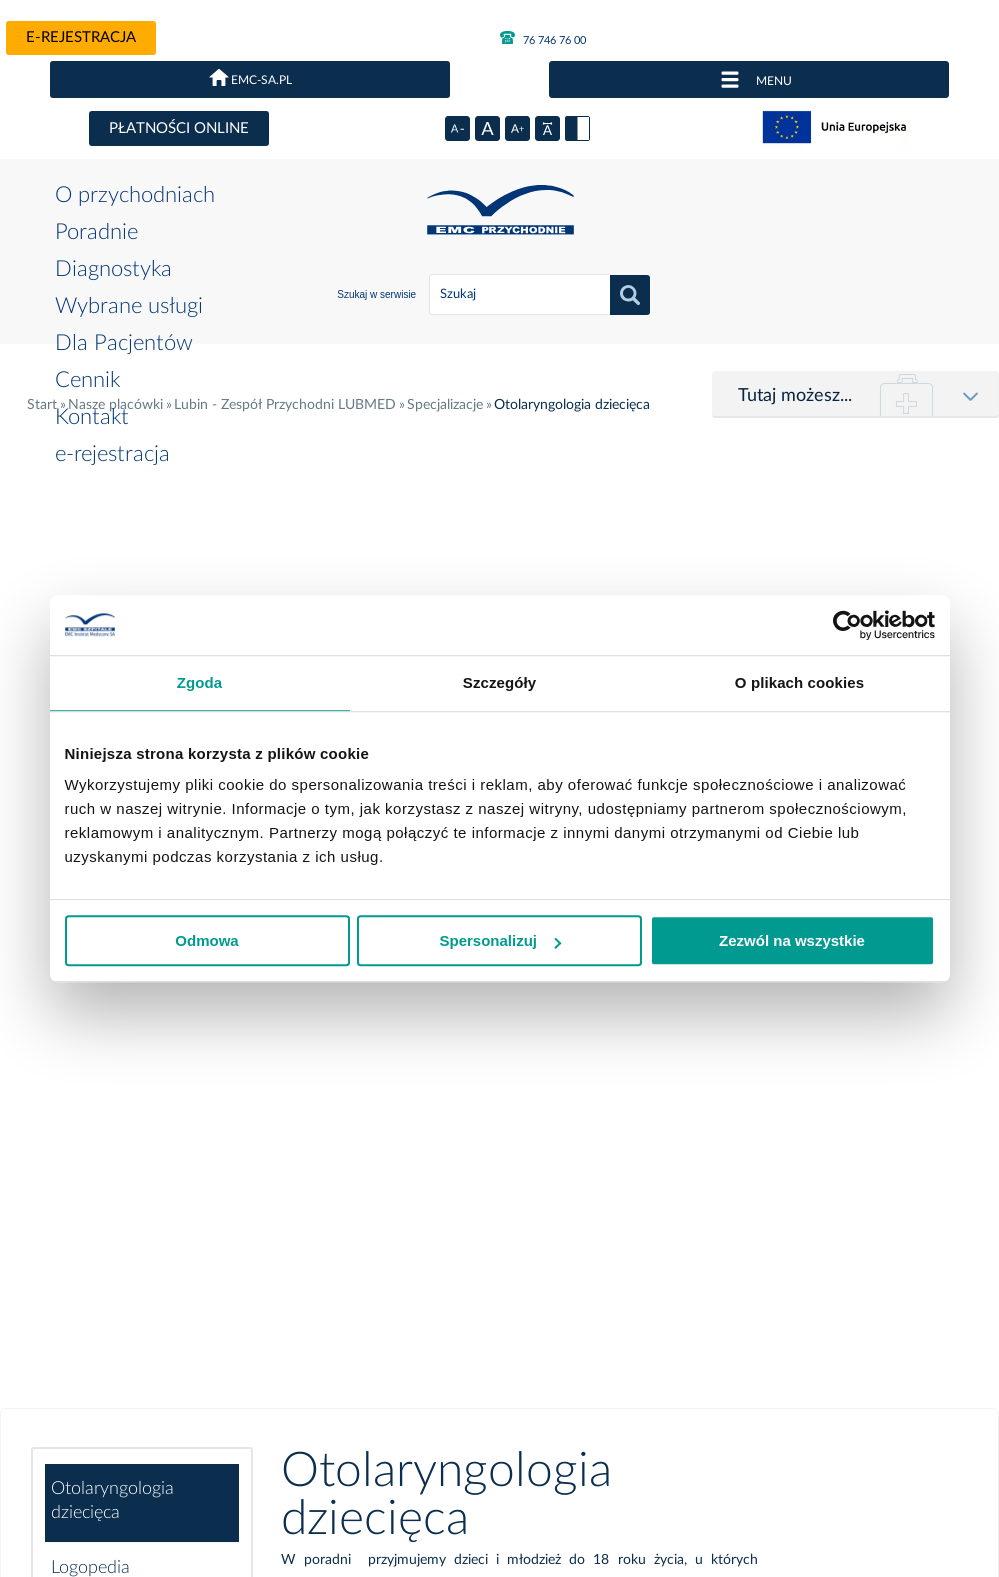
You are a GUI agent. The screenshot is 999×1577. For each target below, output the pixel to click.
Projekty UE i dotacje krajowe (711, 1385)
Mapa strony (566, 1385)
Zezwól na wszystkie (792, 940)
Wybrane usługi (129, 306)
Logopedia (90, 580)
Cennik (87, 380)
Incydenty (209, 1385)
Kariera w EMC (461, 1385)
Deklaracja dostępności (327, 1385)
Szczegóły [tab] (499, 682)
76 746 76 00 (543, 38)
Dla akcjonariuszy (89, 1409)
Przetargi (187, 1321)
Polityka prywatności (98, 1385)
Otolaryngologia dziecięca (112, 513)
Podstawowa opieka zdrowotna (128, 1049)
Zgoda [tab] (200, 682)
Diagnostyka (113, 269)
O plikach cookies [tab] (799, 682)
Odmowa (206, 940)
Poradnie (96, 232)
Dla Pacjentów (124, 343)
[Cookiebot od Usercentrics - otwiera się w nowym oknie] (847, 625)
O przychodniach (135, 195)
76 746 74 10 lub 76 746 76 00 (453, 1144)
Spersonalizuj (500, 940)
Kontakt (92, 417)
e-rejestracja (81, 37)
